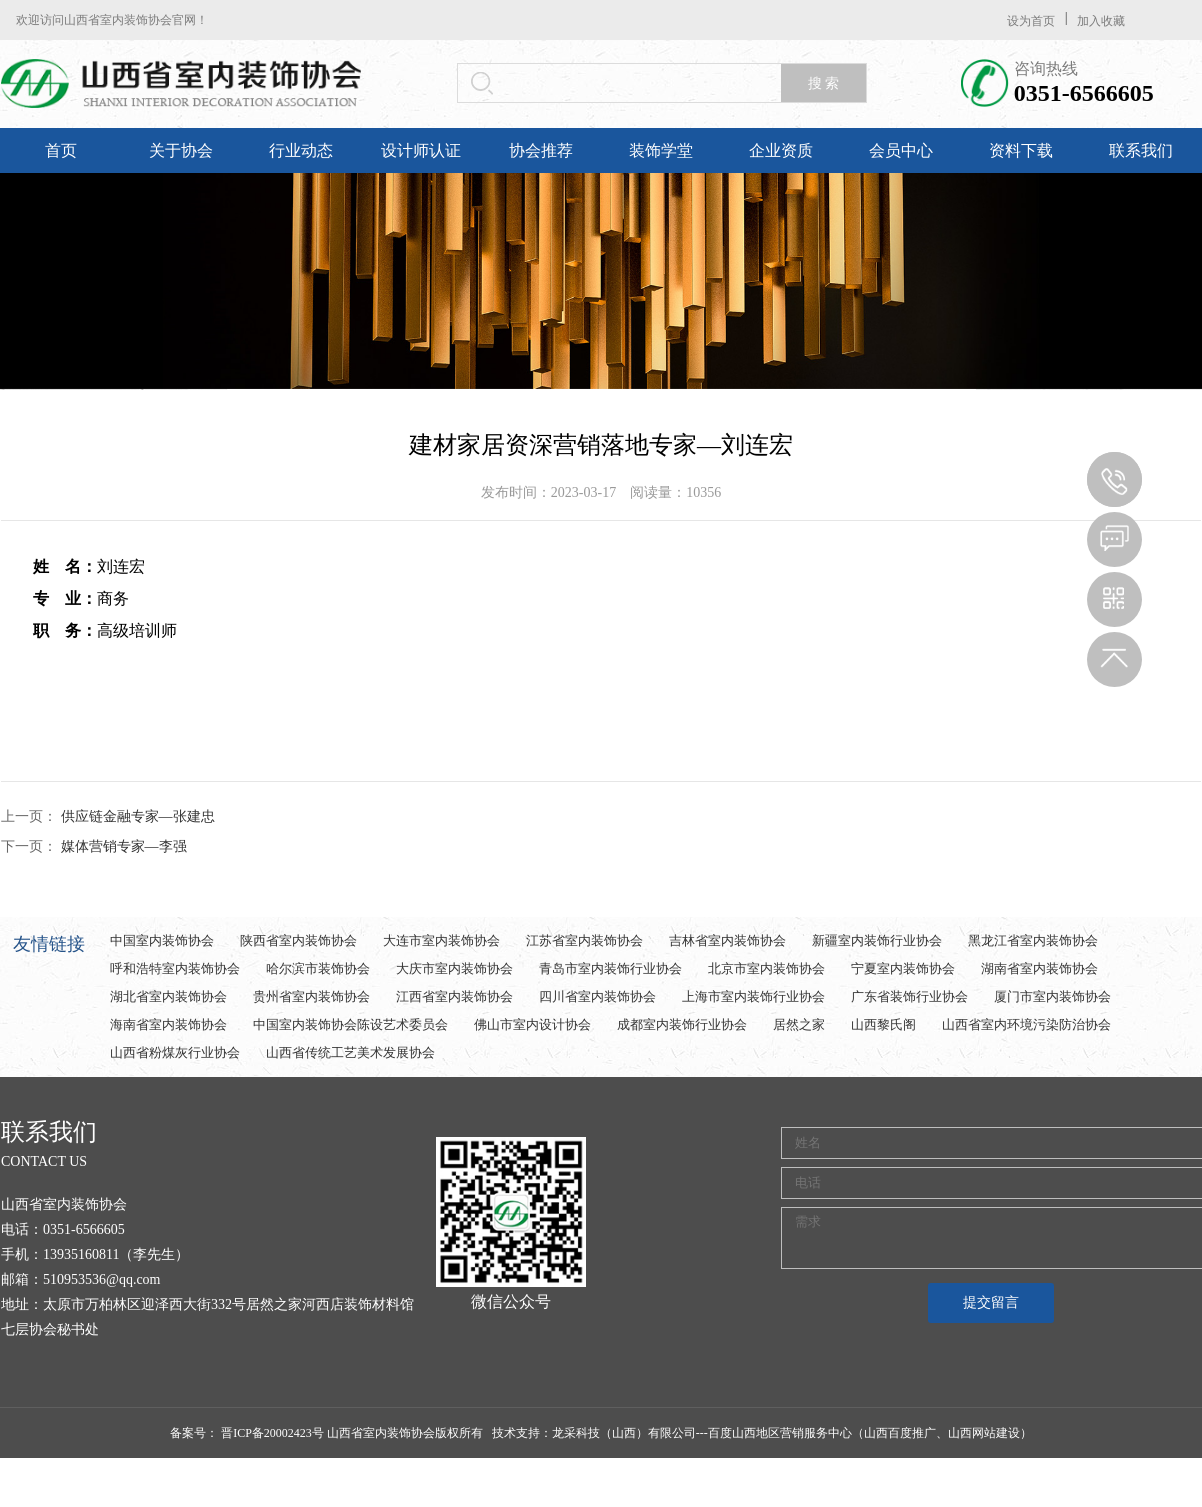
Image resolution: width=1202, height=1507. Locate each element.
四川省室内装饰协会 (597, 996)
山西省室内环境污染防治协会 (1026, 1024)
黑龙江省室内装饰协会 (1033, 940)
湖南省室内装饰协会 (1039, 968)
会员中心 (901, 150)
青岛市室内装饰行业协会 (610, 968)
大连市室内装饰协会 (441, 940)
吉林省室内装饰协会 (727, 940)
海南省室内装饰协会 (168, 1024)
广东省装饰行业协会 (909, 996)
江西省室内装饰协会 (454, 996)
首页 (61, 150)
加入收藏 (1101, 21)
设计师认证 (421, 150)
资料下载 (1021, 150)
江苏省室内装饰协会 (584, 940)
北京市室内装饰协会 (766, 968)
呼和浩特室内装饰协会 (175, 968)
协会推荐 (541, 150)
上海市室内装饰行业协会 (753, 996)
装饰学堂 (661, 150)
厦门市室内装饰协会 (1052, 996)
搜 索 (824, 83)
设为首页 (1031, 21)
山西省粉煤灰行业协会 (175, 1052)
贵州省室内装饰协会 (311, 996)
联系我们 (1141, 150)
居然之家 (799, 1024)
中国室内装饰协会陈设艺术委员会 (350, 1024)
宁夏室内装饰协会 (903, 968)
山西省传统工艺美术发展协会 (350, 1052)
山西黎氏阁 (883, 1024)
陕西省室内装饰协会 (298, 940)
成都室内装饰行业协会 (682, 1024)
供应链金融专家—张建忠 (138, 816)
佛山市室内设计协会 (532, 1024)
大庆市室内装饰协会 (454, 968)
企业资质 (781, 150)
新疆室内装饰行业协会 (877, 940)
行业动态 (301, 150)
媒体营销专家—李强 (124, 846)
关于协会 (181, 150)
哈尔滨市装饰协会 (318, 968)
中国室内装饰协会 (162, 940)
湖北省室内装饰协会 (168, 996)
